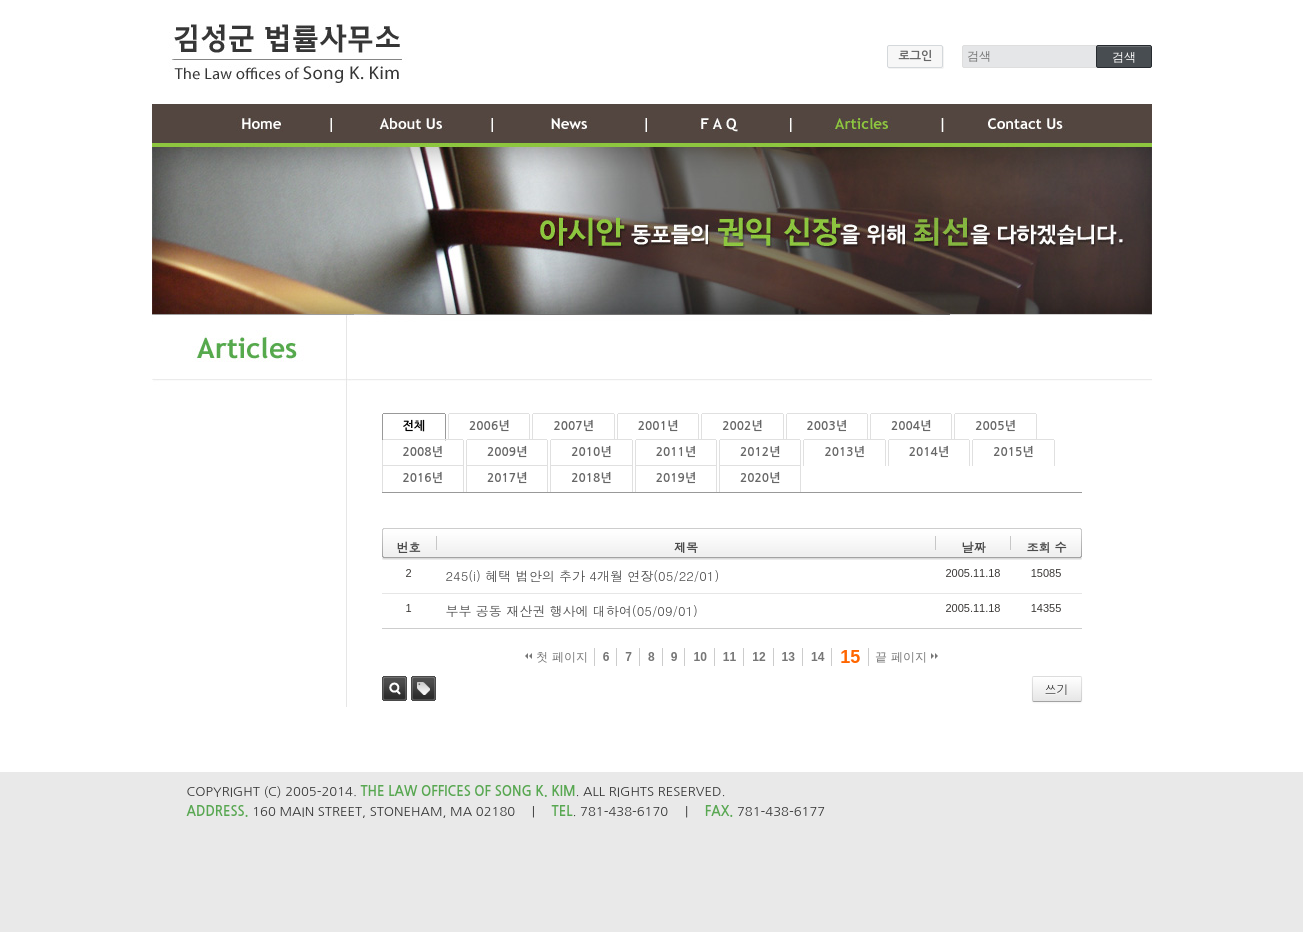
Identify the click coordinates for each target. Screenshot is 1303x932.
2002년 (742, 426)
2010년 (591, 452)
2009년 (507, 452)
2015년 (1013, 452)
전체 (414, 426)
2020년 (760, 478)
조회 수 (1046, 546)
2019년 (676, 478)
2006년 (489, 426)
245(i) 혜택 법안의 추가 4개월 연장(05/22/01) (583, 575)
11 (729, 657)
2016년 (423, 478)
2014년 (929, 452)
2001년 (658, 426)
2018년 (591, 478)
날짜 (973, 546)
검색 (394, 688)
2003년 (827, 426)
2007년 (573, 426)
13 (788, 657)
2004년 (911, 426)
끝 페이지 (906, 657)
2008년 (423, 452)
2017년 (507, 478)
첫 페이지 (556, 657)
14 (817, 657)
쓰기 (1057, 688)
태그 (423, 688)
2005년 (995, 426)
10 (699, 657)
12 (758, 657)
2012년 (760, 452)
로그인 (915, 56)
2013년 (844, 452)
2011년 (676, 452)
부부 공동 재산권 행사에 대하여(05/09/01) (572, 610)
